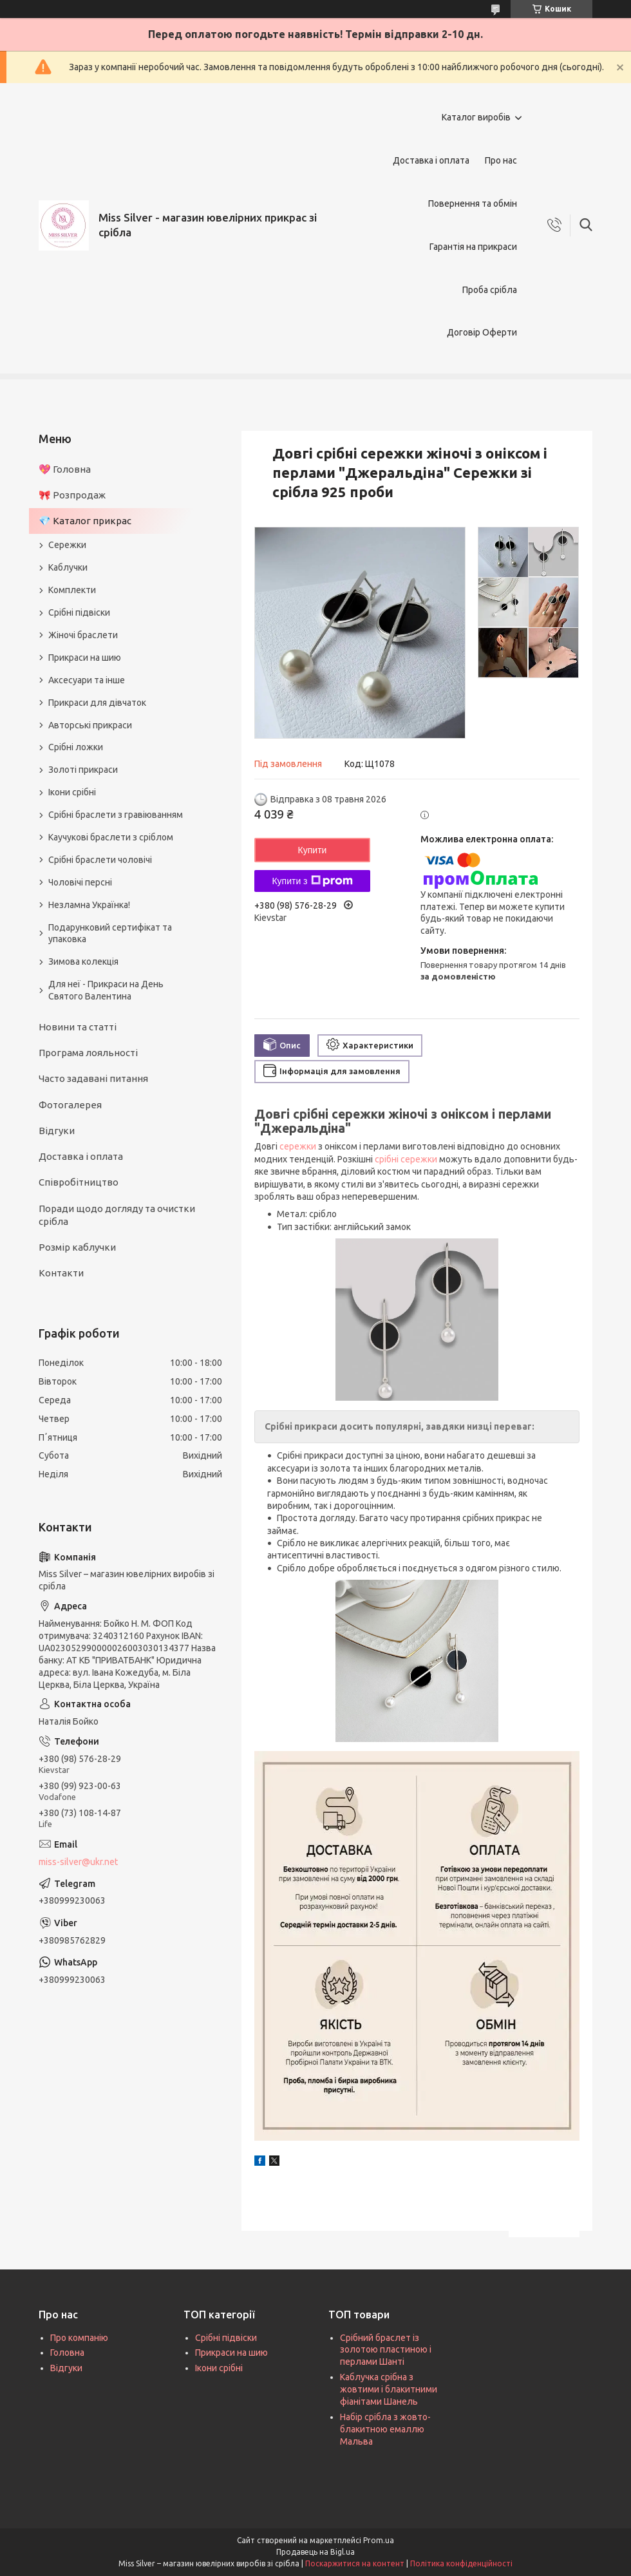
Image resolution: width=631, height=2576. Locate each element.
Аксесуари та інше (86, 680)
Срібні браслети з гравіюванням (115, 815)
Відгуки (57, 1130)
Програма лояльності (88, 1052)
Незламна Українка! (89, 905)
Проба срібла (489, 290)
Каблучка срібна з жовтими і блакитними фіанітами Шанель (388, 2389)
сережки (297, 1146)
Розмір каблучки (77, 1247)
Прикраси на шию (84, 657)
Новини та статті (78, 1026)
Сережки (67, 545)
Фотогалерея (70, 1104)
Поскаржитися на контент (354, 2563)
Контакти (61, 1272)
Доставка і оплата (431, 160)
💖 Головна (65, 469)
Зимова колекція (83, 961)
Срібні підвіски (79, 612)
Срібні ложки (75, 747)
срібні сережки (406, 1159)
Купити (312, 850)
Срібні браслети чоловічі (100, 860)
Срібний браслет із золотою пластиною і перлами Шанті (385, 2350)
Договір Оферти (482, 332)
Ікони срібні (72, 792)
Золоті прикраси (83, 769)
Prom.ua (378, 2540)
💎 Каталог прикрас (85, 520)
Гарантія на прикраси (473, 247)
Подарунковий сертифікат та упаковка (110, 933)
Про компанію (79, 2338)
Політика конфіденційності (461, 2563)
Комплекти (72, 590)
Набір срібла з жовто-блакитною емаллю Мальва (385, 2429)
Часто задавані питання (93, 1078)
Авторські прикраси (90, 725)
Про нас (501, 160)
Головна (67, 2352)
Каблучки (68, 567)
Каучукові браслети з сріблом (110, 837)
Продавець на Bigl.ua (315, 2552)
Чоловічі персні (80, 882)
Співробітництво (78, 1182)
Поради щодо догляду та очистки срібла (117, 1215)
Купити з (312, 881)
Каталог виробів (476, 117)
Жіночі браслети (83, 635)
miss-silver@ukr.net (78, 1862)
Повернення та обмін (472, 203)
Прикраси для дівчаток (97, 702)
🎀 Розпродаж (72, 494)
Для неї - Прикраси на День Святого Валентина (106, 990)
